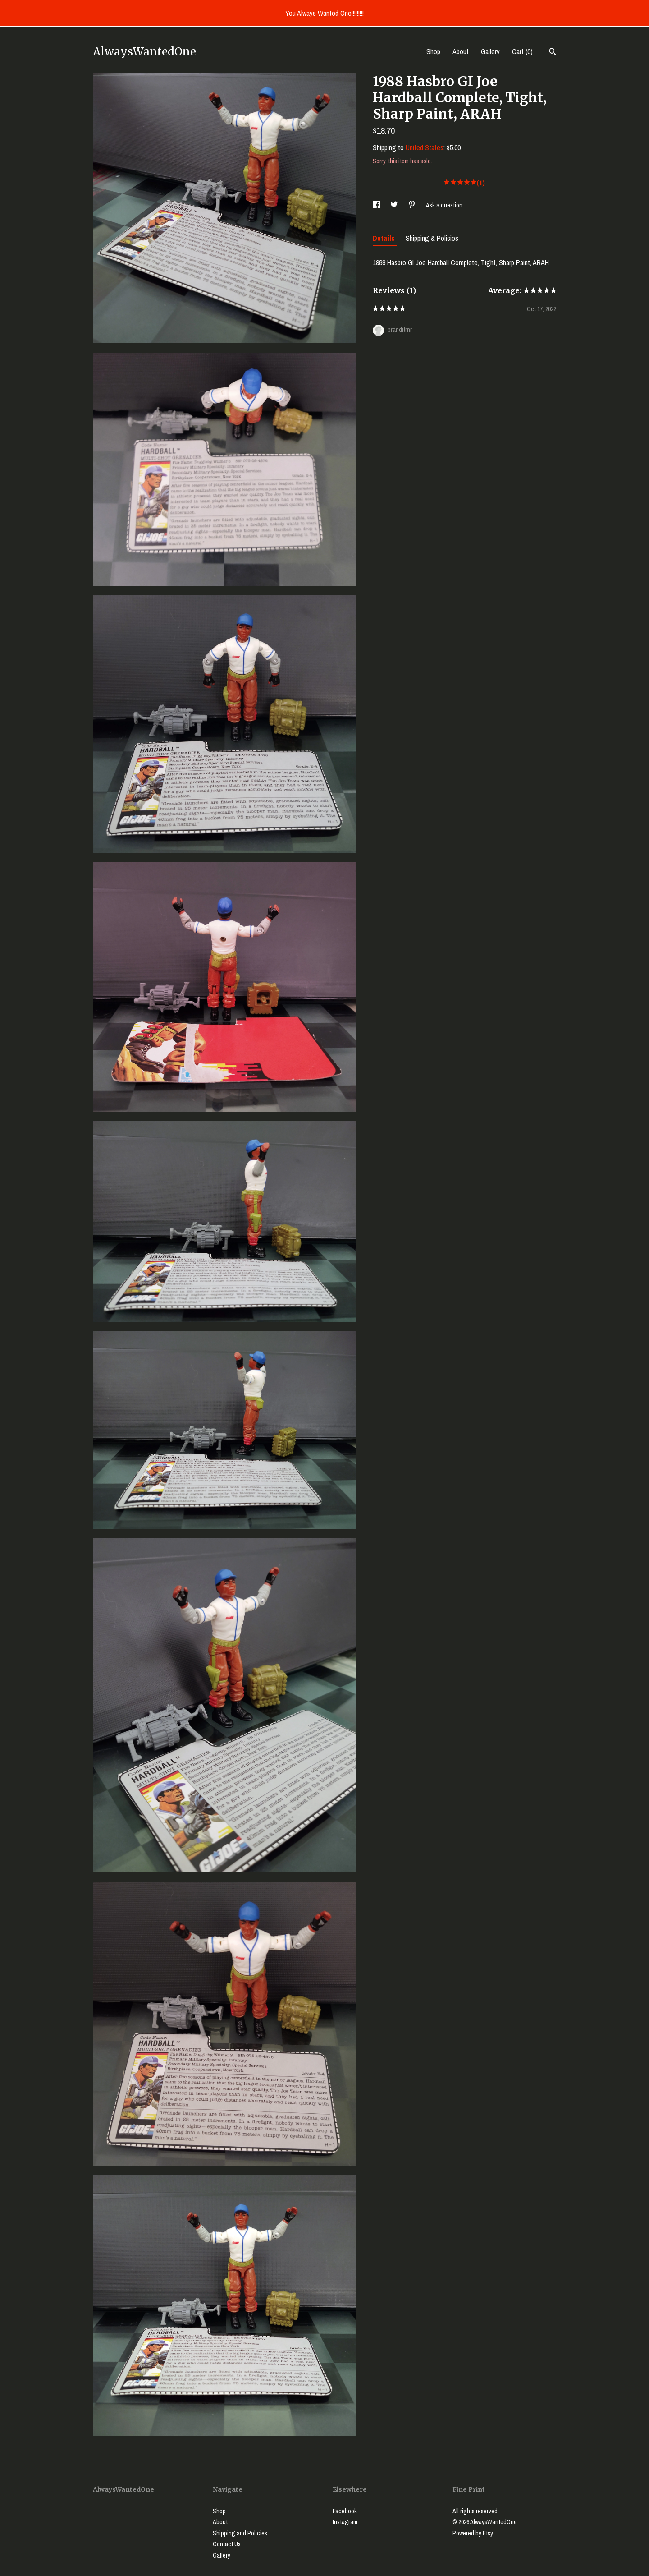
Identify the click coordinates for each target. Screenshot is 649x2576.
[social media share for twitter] (394, 205)
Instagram (345, 2522)
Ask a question (444, 205)
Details (385, 238)
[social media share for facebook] (377, 205)
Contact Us (227, 2544)
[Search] (552, 53)
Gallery (490, 51)
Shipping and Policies (240, 2533)
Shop (433, 51)
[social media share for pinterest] (412, 205)
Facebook (345, 2511)
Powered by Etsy (472, 2533)
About (460, 51)
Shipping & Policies (432, 238)
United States (424, 147)
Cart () (522, 51)
